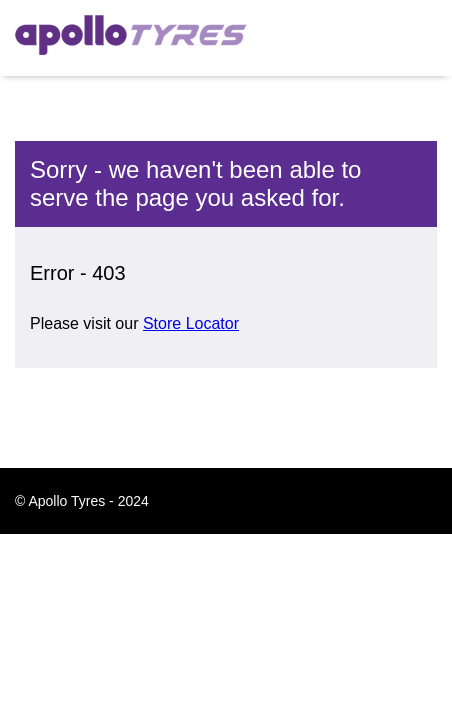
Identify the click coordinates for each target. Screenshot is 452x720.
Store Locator (191, 323)
